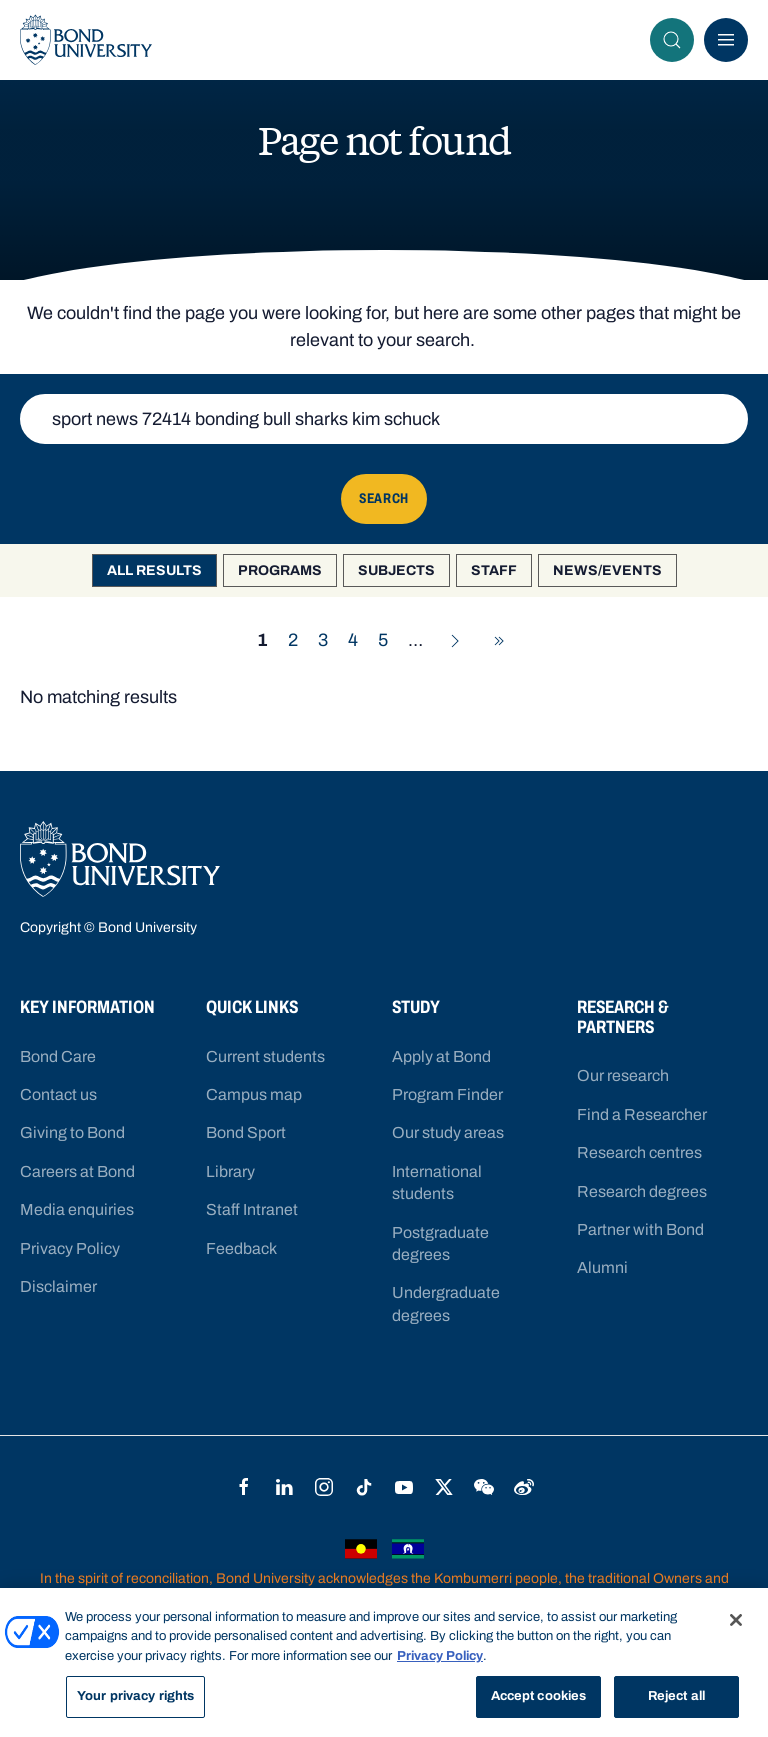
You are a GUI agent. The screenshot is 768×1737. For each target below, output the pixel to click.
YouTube (404, 1487)
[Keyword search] (384, 419)
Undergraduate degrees (446, 1303)
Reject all (676, 1697)
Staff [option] (494, 570)
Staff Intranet (252, 1209)
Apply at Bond (441, 1056)
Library (230, 1171)
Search (678, 40)
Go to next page (461, 641)
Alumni (602, 1267)
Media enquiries (77, 1209)
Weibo (524, 1487)
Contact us (58, 1094)
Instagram (324, 1487)
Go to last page (505, 641)
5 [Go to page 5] (383, 640)
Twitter (444, 1487)
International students (437, 1182)
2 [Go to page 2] (293, 640)
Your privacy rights (135, 1697)
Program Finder (447, 1094)
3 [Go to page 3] (323, 640)
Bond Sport (246, 1132)
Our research (623, 1075)
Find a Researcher (642, 1114)
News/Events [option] (607, 570)
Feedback (241, 1248)
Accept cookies (539, 1697)
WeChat (484, 1487)
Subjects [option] (396, 570)
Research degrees (642, 1191)
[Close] (736, 1620)
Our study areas (448, 1132)
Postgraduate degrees (440, 1243)
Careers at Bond (77, 1171)
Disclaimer (58, 1286)
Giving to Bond (72, 1132)
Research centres (639, 1152)
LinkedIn (284, 1487)
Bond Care (58, 1056)
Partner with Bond (640, 1229)
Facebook (244, 1487)
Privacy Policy (70, 1248)
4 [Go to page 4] (353, 640)
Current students (265, 1056)
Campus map (254, 1094)
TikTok (364, 1487)
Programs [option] (280, 570)
